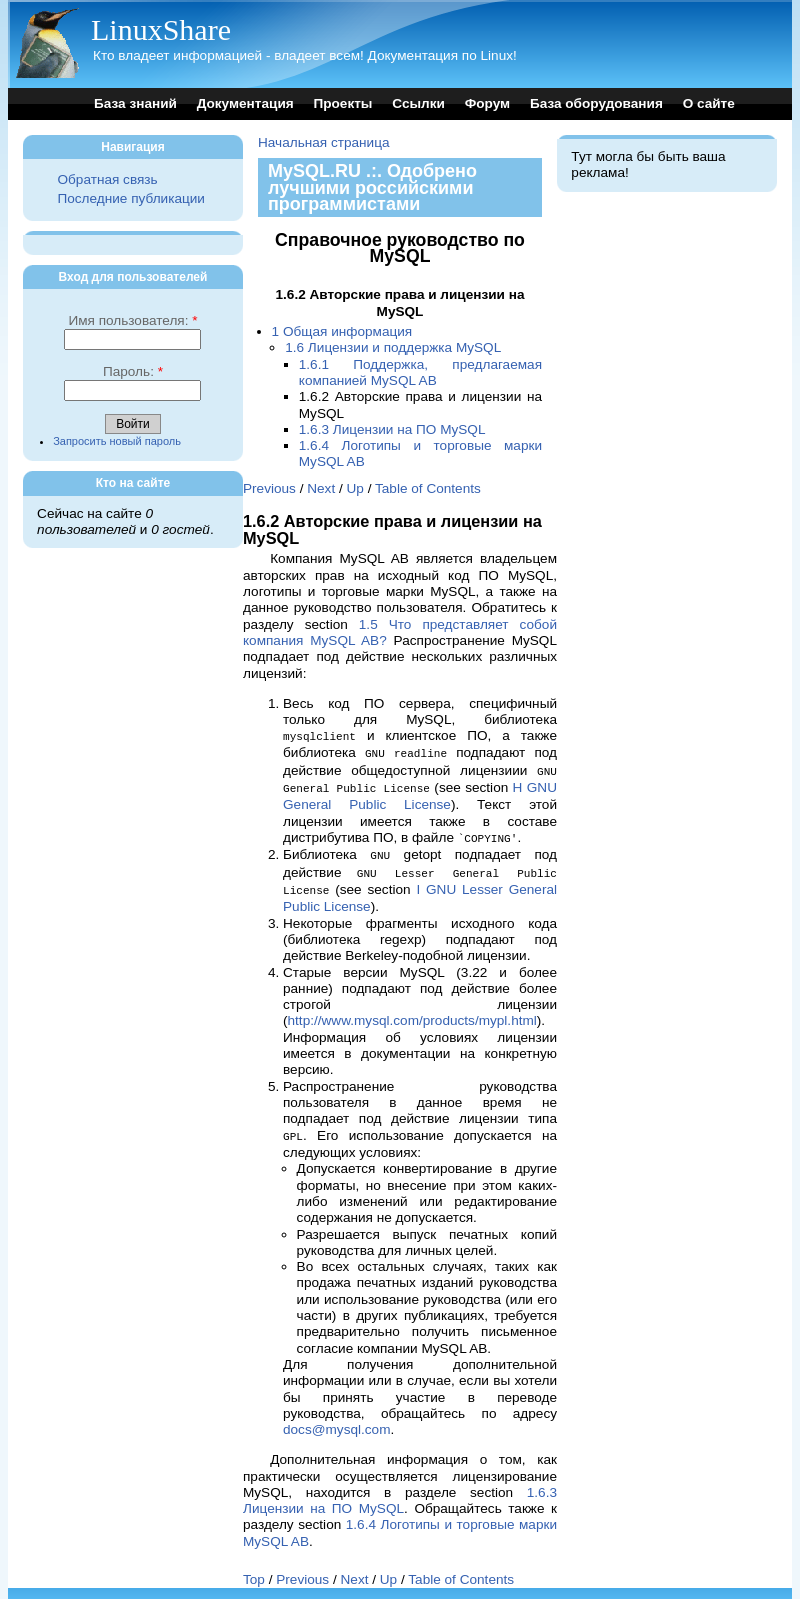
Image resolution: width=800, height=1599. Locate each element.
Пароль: (133, 371)
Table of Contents (428, 488)
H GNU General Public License (420, 792)
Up (355, 488)
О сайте (709, 103)
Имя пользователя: (132, 320)
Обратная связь (107, 179)
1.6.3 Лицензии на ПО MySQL (392, 429)
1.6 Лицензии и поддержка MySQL (393, 347)
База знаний (135, 103)
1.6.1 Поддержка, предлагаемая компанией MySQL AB (420, 372)
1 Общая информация (342, 331)
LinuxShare (161, 29)
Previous (269, 488)
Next (321, 488)
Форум (487, 103)
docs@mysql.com (336, 1420)
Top (254, 1570)
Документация (245, 103)
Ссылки (418, 103)
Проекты (342, 103)
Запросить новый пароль (117, 441)
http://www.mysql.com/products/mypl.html (412, 1012)
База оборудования (596, 103)
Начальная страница (324, 142)
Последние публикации (130, 198)
